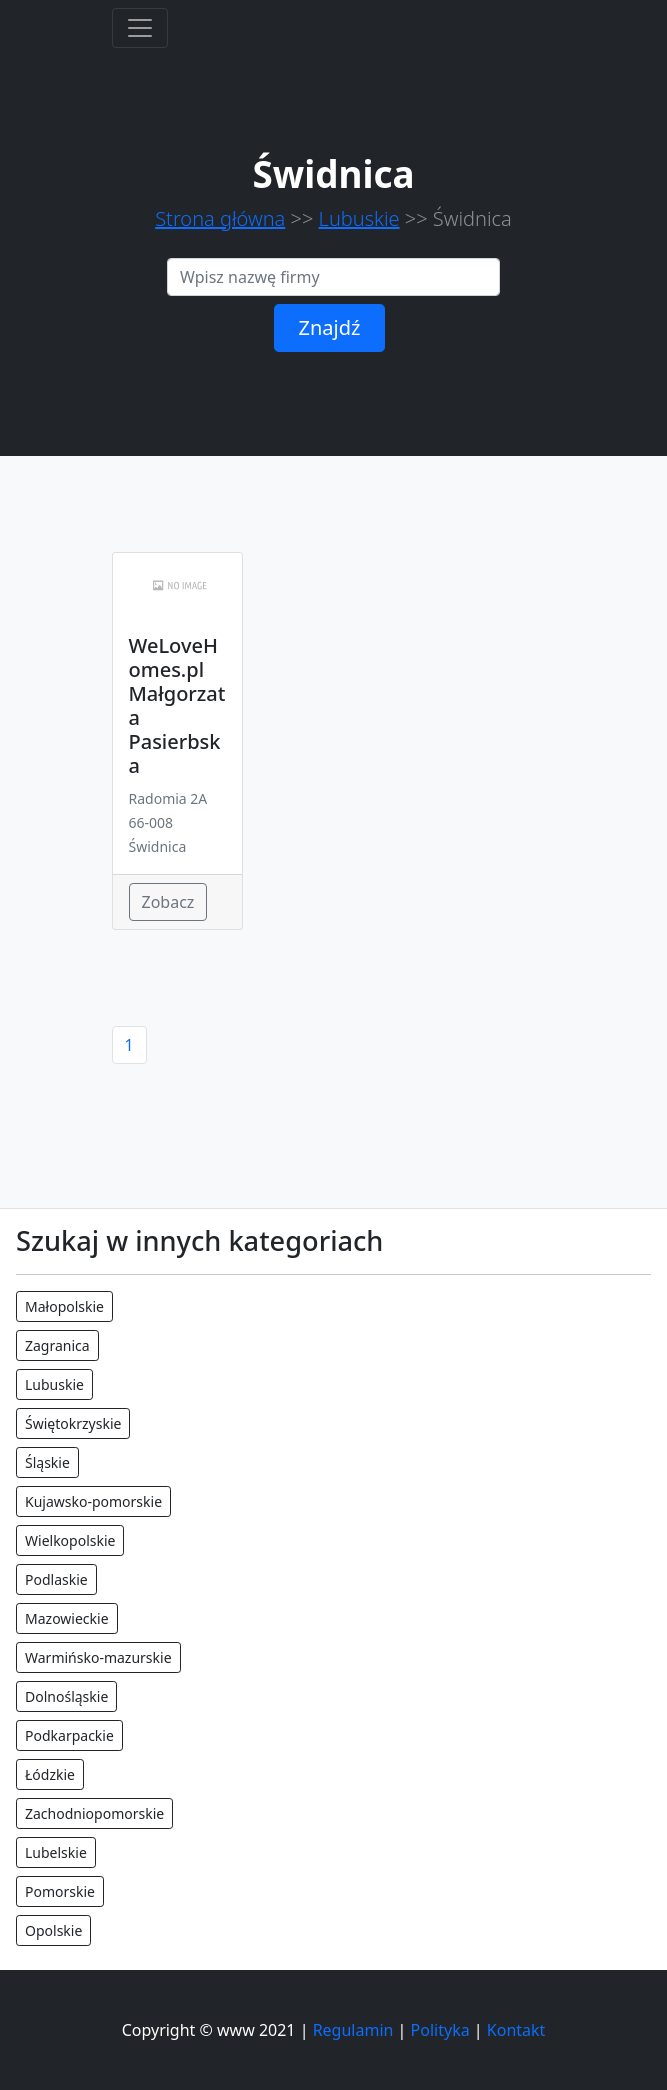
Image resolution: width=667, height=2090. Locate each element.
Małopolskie (64, 1306)
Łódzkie (50, 1774)
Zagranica (57, 1345)
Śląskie (47, 1462)
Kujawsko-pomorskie (93, 1501)
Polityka (440, 2030)
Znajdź (330, 327)
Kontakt (516, 2030)
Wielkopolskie (70, 1540)
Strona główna (220, 218)
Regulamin (353, 2030)
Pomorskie (60, 1891)
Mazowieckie (67, 1618)
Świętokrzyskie (73, 1423)
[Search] (333, 277)
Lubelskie (56, 1852)
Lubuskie (359, 218)
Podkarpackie (69, 1735)
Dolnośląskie (66, 1696)
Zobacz (168, 902)
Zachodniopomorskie (94, 1813)
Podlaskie (56, 1579)
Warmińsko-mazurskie (98, 1657)
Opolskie (53, 1930)
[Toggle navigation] (140, 28)
